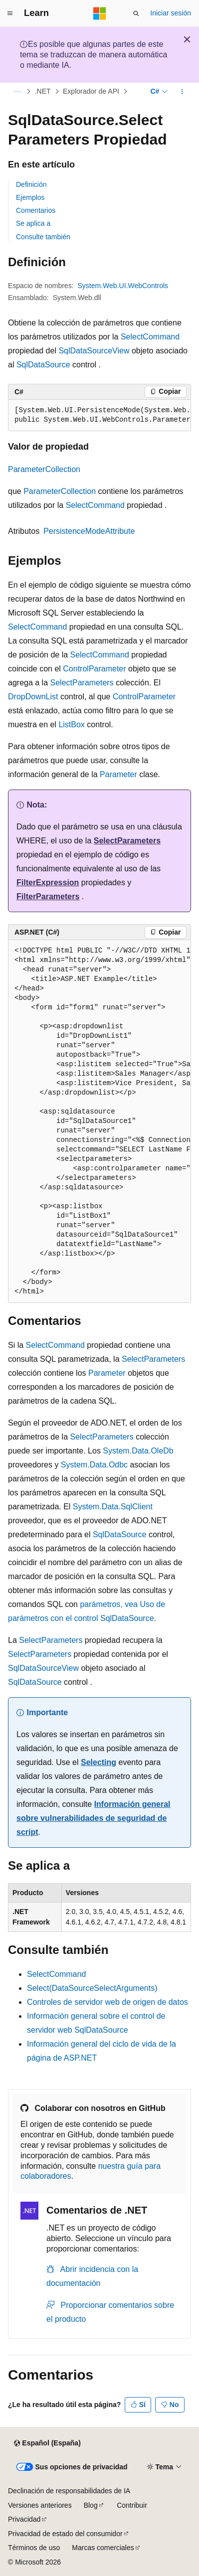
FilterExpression (47, 882)
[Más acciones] (182, 92)
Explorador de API (91, 92)
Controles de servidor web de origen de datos (107, 2002)
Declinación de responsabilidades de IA (69, 2491)
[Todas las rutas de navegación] (16, 92)
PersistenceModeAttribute (89, 531)
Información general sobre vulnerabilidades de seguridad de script (93, 1818)
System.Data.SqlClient (113, 1506)
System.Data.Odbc (94, 1464)
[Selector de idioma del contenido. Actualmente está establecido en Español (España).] (47, 2443)
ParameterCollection (44, 469)
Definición (31, 184)
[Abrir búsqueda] (136, 13)
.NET (43, 92)
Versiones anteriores (40, 2505)
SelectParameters (82, 682)
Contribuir (132, 2505)
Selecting (98, 1762)
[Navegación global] (10, 13)
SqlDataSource (43, 364)
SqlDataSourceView (93, 350)
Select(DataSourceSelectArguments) (92, 1988)
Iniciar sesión (170, 13)
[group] (99, 415)
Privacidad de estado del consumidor (65, 2534)
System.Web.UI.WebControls (123, 286)
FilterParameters (47, 896)
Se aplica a (33, 223)
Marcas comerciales (103, 2548)
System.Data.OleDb (138, 1451)
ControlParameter (94, 668)
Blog (91, 2505)
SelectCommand (150, 336)
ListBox (71, 724)
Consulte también (43, 237)
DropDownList (33, 696)
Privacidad (24, 2519)
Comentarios (35, 210)
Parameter (118, 774)
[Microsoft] (99, 13)
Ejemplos (30, 197)
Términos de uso (34, 2548)
